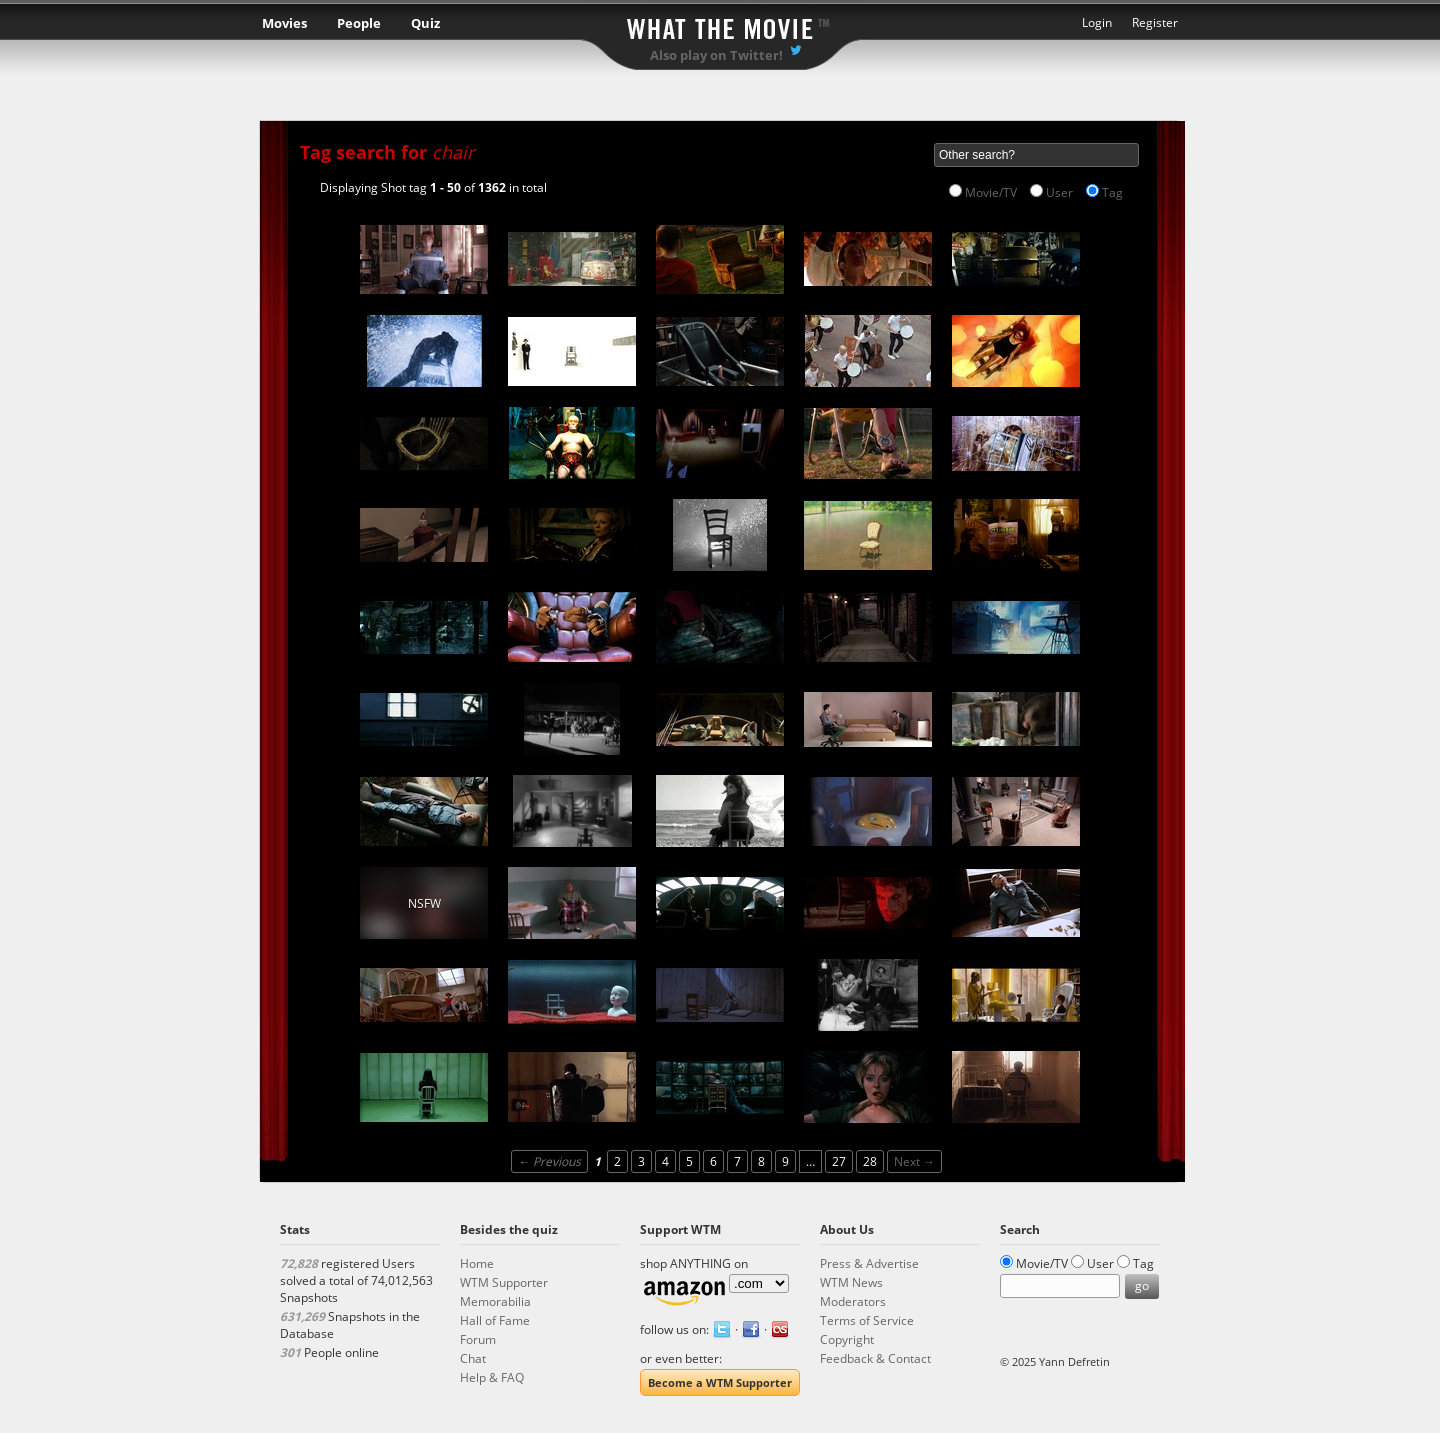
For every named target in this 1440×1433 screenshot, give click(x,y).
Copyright (847, 1339)
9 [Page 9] (785, 1161)
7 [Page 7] (737, 1161)
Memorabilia (495, 1301)
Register (1155, 22)
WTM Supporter (504, 1282)
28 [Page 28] (870, 1161)
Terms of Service (867, 1320)
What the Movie (720, 25)
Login (1097, 22)
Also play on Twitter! (716, 55)
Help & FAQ (492, 1377)
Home (477, 1263)
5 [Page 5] (689, 1161)
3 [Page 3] (641, 1161)
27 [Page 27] (839, 1161)
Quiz (425, 23)
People (359, 23)
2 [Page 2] (617, 1161)
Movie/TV (991, 192)
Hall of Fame (495, 1320)
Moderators (853, 1301)
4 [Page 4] (665, 1161)
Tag (1112, 192)
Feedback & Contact (875, 1358)
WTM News (851, 1282)
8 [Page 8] (761, 1161)
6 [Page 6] (713, 1161)
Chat (473, 1358)
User (1059, 192)
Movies (284, 23)
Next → (914, 1161)
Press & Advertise (869, 1263)
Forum (478, 1339)
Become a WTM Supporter (720, 1382)
